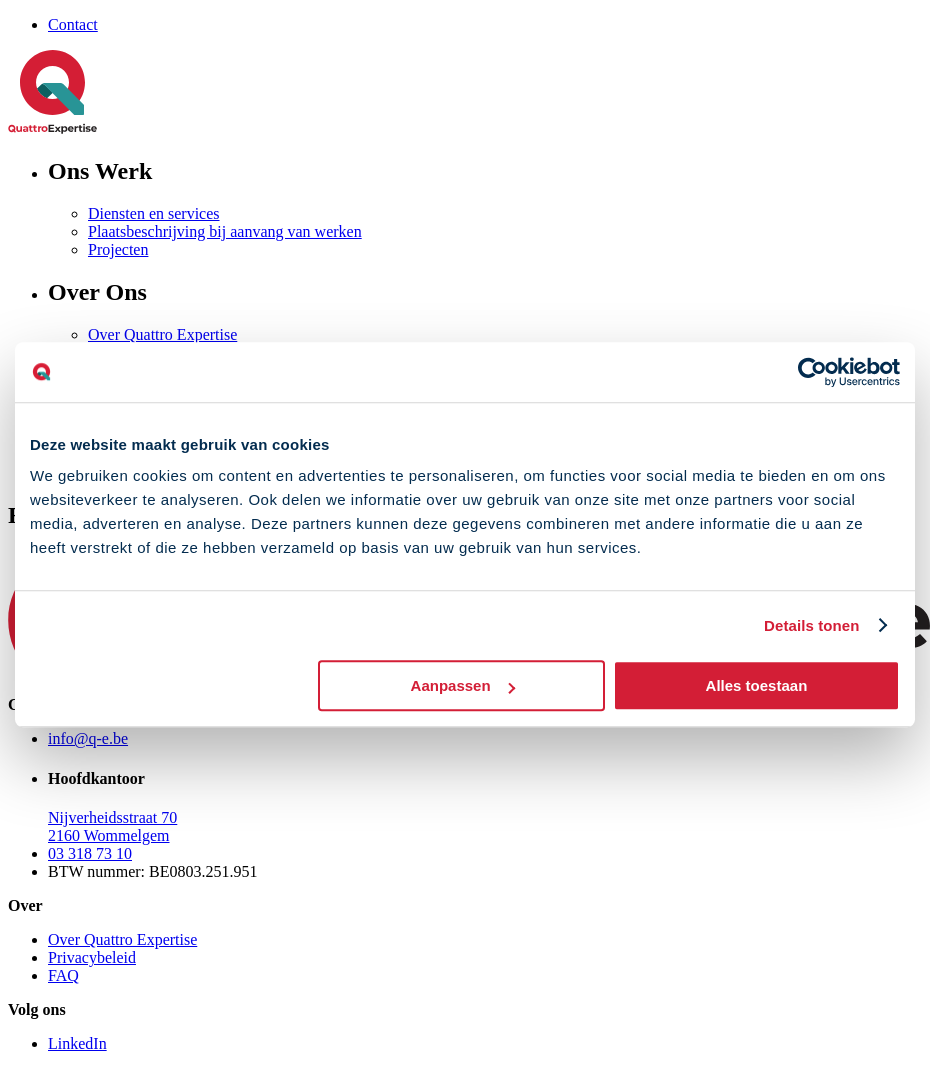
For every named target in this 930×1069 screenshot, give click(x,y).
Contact (73, 24)
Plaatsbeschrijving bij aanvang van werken (225, 231)
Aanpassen (463, 685)
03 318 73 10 (90, 853)
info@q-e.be (88, 738)
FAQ (63, 975)
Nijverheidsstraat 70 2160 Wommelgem (112, 826)
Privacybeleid (92, 957)
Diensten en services (154, 213)
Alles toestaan (757, 685)
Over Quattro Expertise (162, 334)
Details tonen (811, 625)
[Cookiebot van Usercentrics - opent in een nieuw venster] (812, 372)
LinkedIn (77, 1043)
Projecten (118, 249)
